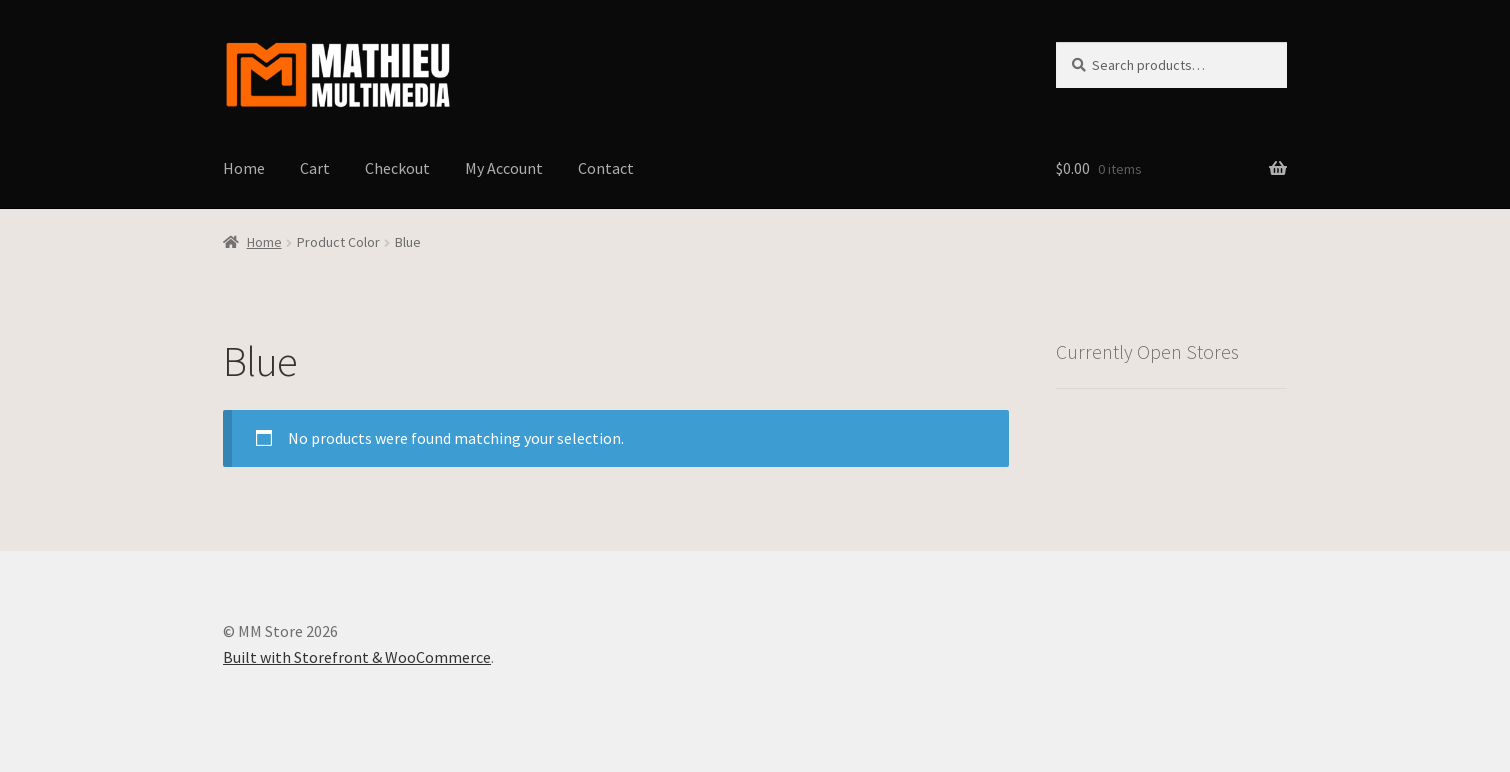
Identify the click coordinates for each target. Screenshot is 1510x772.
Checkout (397, 168)
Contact (606, 168)
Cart (315, 168)
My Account (504, 168)
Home (244, 168)
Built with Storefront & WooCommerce (357, 657)
